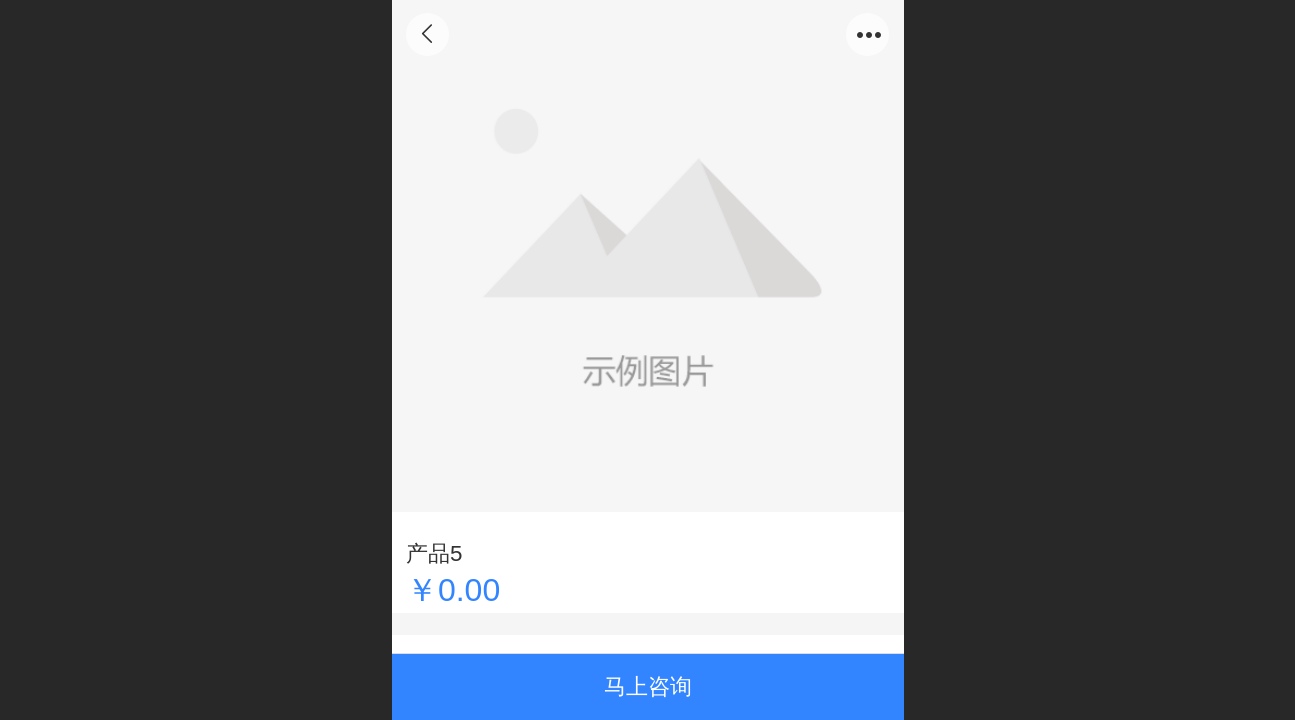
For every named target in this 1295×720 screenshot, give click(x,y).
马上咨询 (648, 686)
